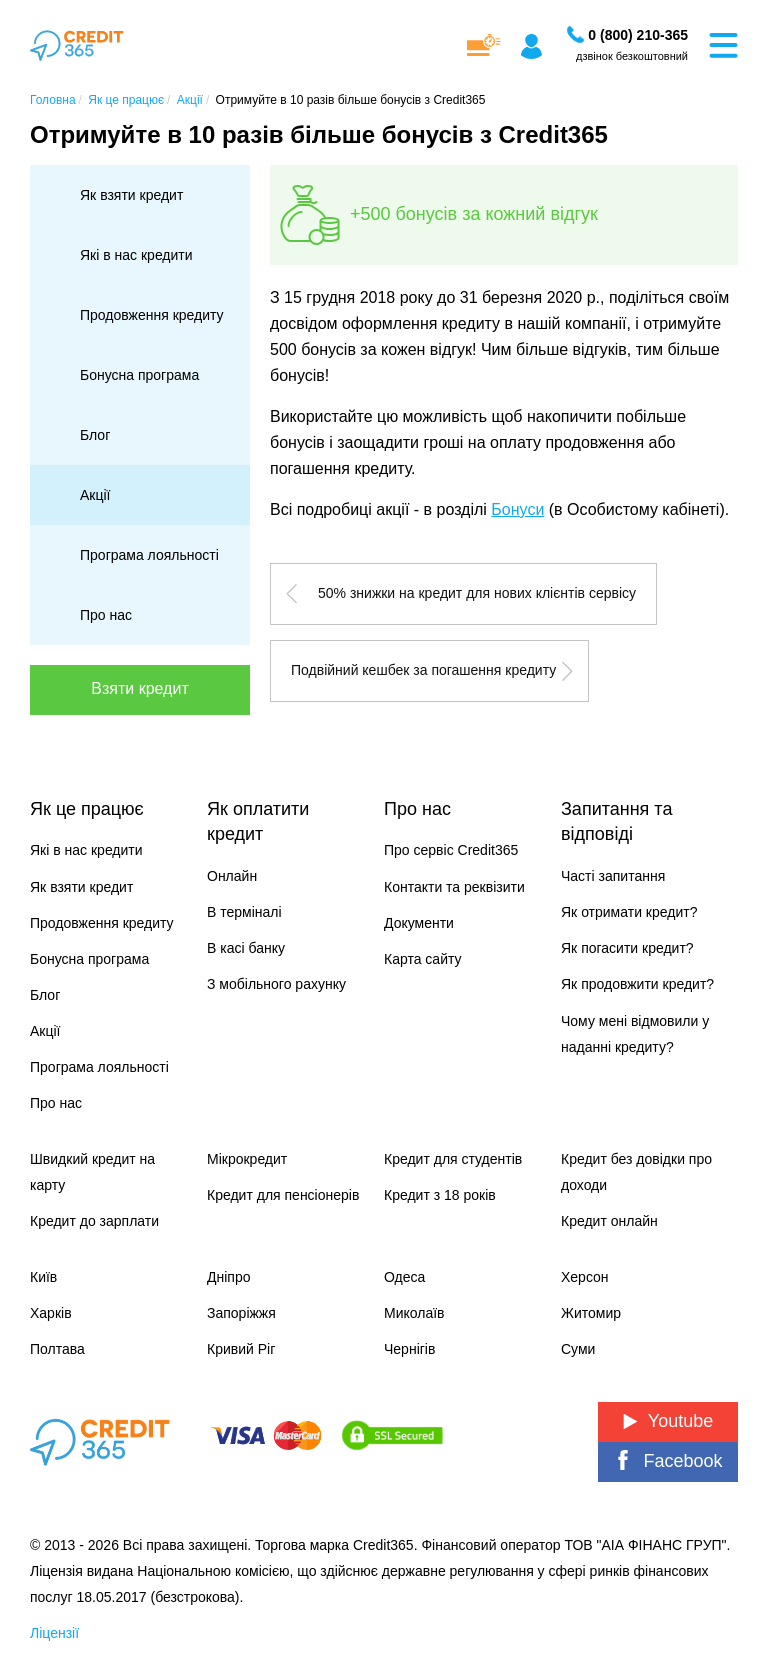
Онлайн (232, 876)
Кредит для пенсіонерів (283, 1195)
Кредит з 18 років (440, 1195)
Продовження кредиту (152, 315)
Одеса (404, 1277)
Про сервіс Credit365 (451, 850)
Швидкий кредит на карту (92, 1172)
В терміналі (244, 912)
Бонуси (517, 509)
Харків (51, 1313)
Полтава (57, 1349)
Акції (95, 495)
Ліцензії (54, 1633)
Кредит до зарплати (94, 1221)
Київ (43, 1277)
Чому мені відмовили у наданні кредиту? (635, 1034)
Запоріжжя (241, 1313)
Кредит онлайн (609, 1221)
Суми (578, 1349)
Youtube (668, 1421)
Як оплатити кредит (258, 822)
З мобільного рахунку (276, 984)
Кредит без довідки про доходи (636, 1172)
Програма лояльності (149, 555)
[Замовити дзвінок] (638, 35)
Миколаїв (414, 1313)
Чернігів (409, 1349)
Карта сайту (423, 959)
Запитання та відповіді (616, 822)
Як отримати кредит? (629, 912)
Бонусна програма (139, 375)
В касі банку (246, 948)
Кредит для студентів (453, 1159)
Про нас (106, 615)
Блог (95, 435)
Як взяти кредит (131, 195)
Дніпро (228, 1277)
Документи (419, 923)
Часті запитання (613, 876)
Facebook (667, 1460)
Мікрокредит (247, 1159)
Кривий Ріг (241, 1349)
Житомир (591, 1313)
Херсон (585, 1277)
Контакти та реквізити (454, 887)
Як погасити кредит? (627, 948)
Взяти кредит (139, 688)
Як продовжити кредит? (637, 984)
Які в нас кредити (136, 255)
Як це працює (87, 809)
